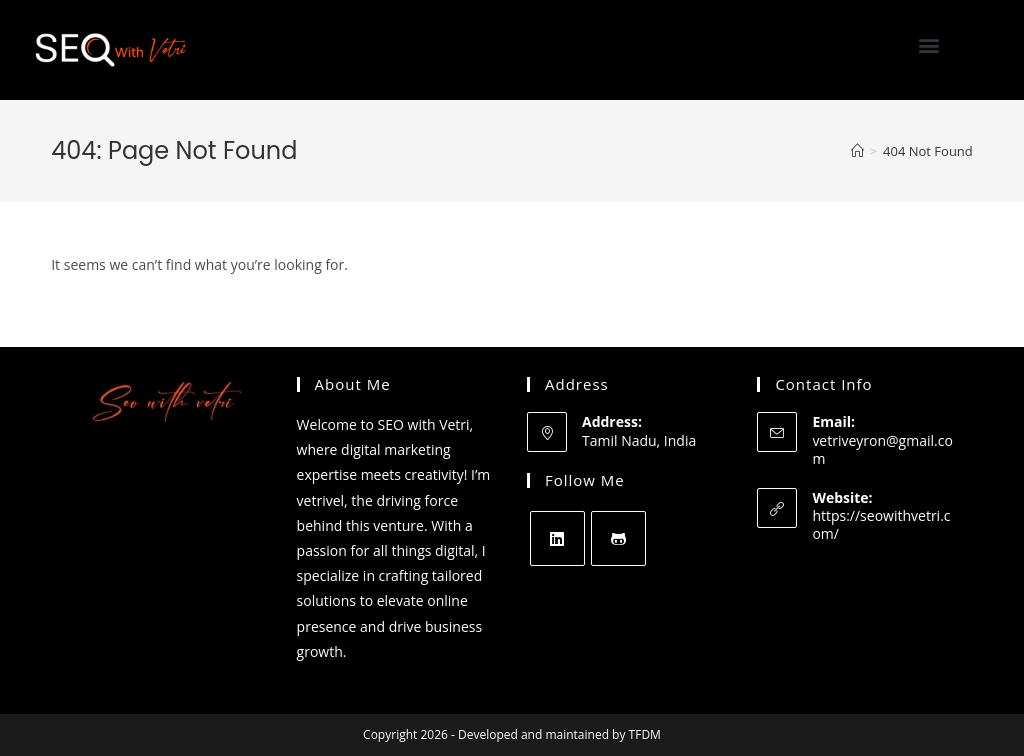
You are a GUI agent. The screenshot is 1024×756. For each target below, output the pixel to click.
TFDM (645, 734)
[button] (929, 45)
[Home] (857, 151)
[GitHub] (618, 538)
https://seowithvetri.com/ (881, 524)
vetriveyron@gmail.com (882, 449)
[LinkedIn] (557, 538)
